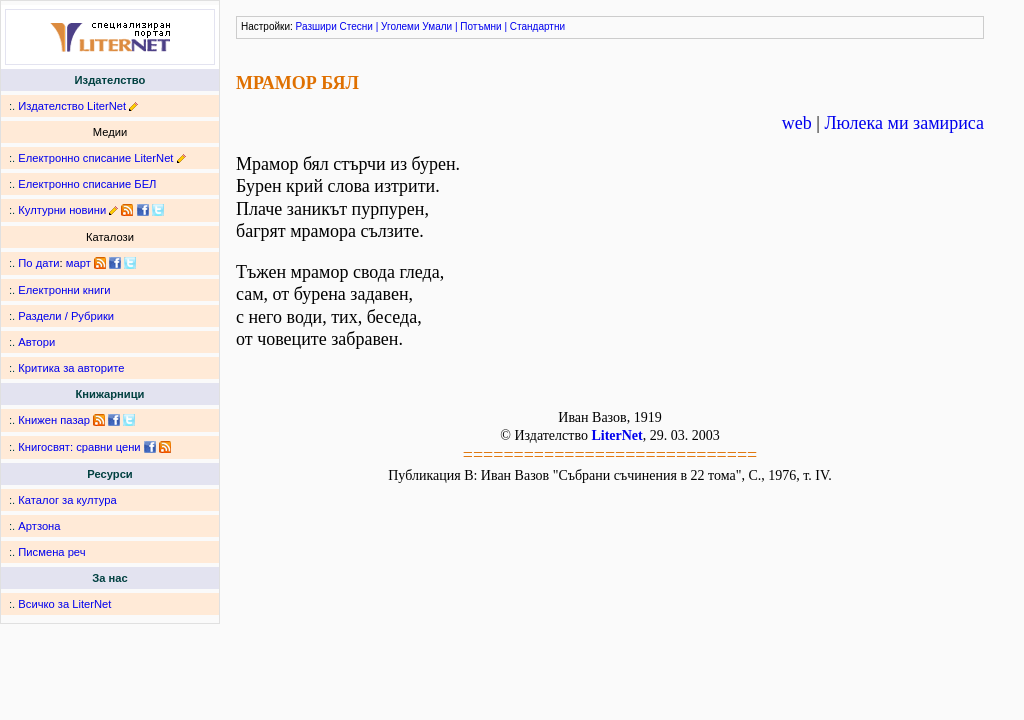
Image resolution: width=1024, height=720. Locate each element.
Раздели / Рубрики (66, 316)
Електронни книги (64, 290)
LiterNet (616, 435)
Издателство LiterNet (72, 106)
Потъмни (480, 26)
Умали (437, 26)
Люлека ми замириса (904, 123)
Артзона (39, 526)
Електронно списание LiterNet (95, 158)
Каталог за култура (67, 500)
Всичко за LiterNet (64, 604)
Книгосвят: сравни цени (79, 447)
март (78, 263)
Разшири (316, 26)
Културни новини (62, 210)
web (797, 123)
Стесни (356, 26)
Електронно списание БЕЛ (87, 184)
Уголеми (400, 26)
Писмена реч (51, 552)
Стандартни (537, 26)
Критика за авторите (71, 368)
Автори (36, 342)
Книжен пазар (54, 420)
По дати (38, 263)
